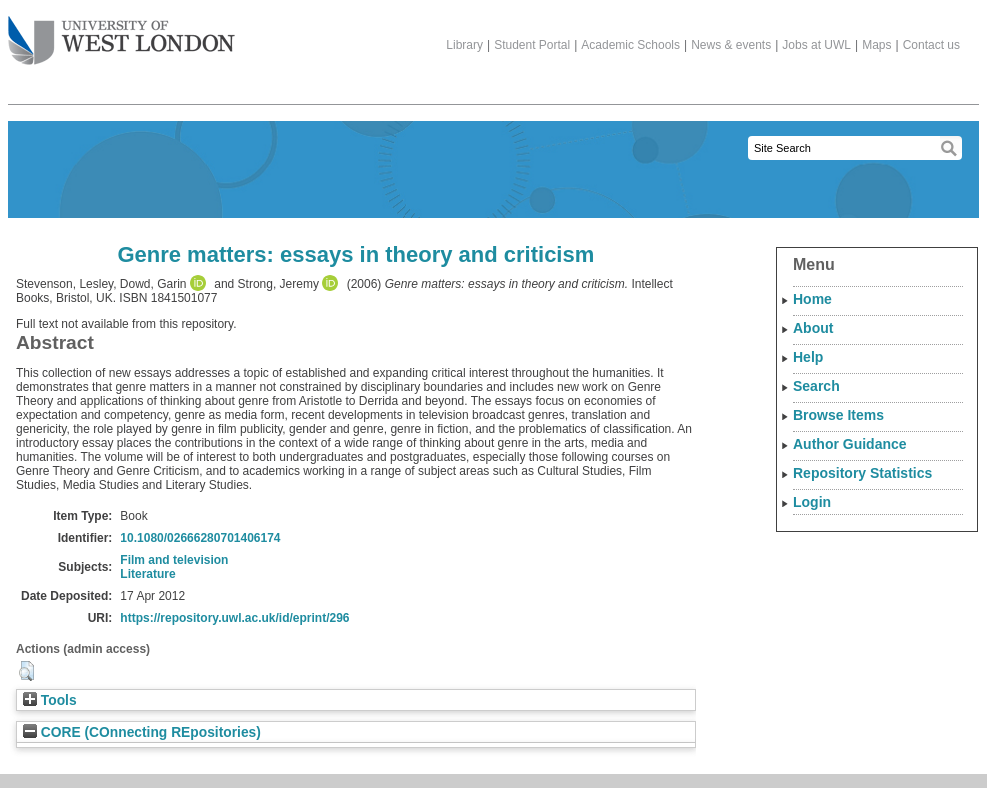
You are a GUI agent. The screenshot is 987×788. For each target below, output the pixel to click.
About (813, 328)
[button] (26, 671)
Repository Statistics (862, 473)
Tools (50, 700)
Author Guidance (850, 444)
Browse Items (838, 415)
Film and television (174, 560)
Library (464, 45)
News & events (731, 45)
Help (808, 357)
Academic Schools (630, 45)
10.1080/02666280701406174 (200, 538)
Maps (876, 45)
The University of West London (121, 33)
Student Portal (532, 45)
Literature (147, 574)
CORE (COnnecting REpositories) (142, 732)
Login (812, 502)
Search (816, 386)
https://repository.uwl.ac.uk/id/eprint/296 (234, 618)
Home (812, 299)
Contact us (931, 45)
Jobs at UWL (816, 45)
